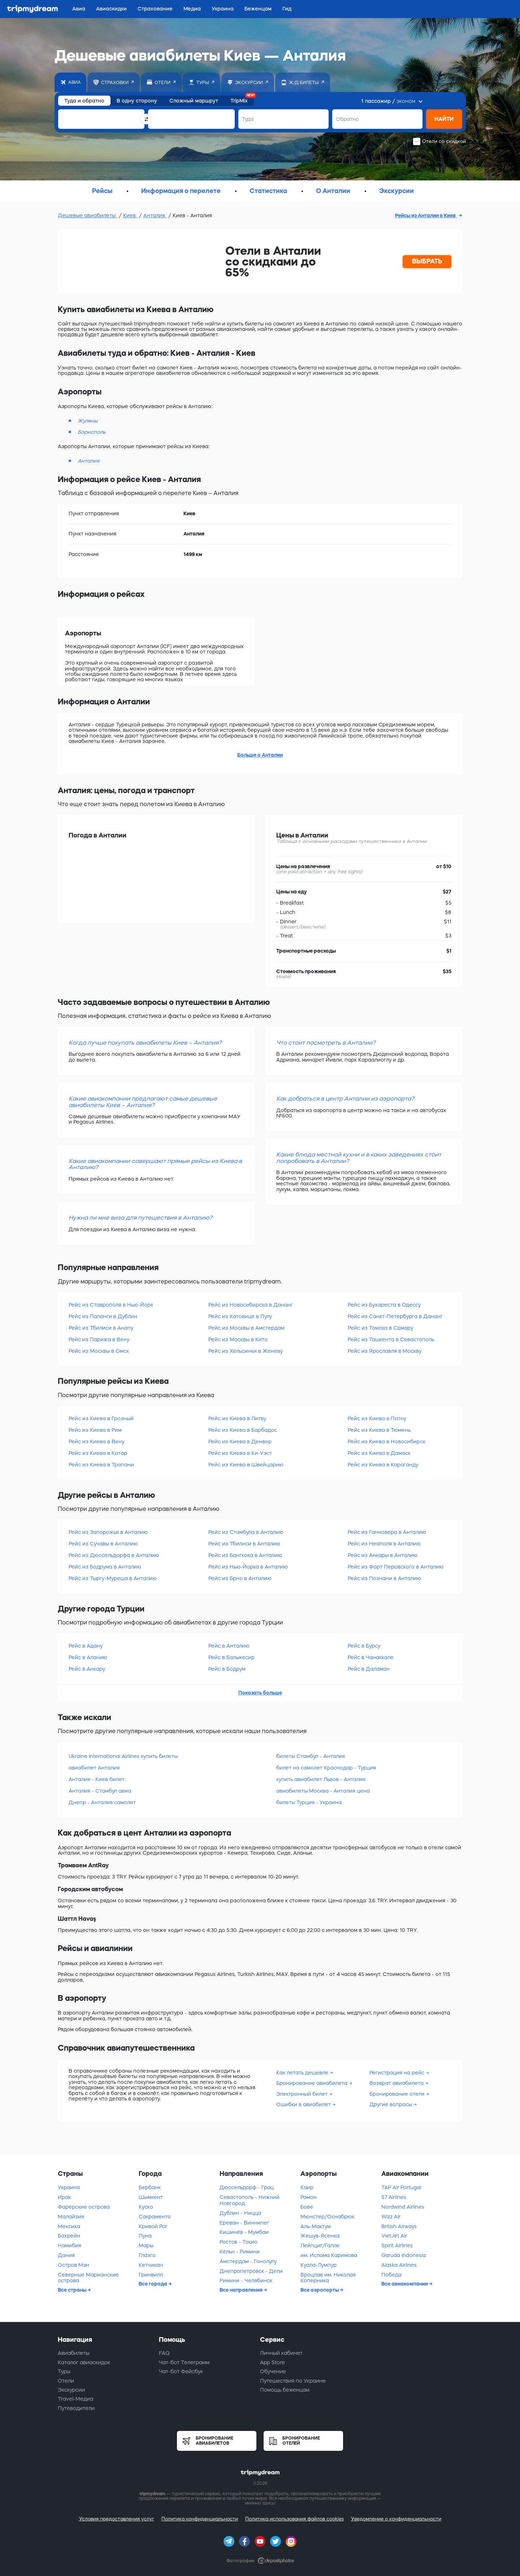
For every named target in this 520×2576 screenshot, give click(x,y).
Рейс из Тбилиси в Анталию (244, 1543)
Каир (306, 2187)
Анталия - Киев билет (97, 1779)
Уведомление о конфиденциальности (396, 2518)
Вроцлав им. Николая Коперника (328, 2277)
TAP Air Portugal (401, 2187)
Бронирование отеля (397, 2093)
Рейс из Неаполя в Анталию (384, 1543)
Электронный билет (302, 2093)
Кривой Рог (153, 2226)
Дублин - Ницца (240, 2213)
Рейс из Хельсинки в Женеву (245, 1350)
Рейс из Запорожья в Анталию (108, 1532)
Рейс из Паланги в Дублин (103, 1316)
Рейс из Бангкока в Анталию (245, 1555)
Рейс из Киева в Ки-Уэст (240, 1453)
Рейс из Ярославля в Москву (384, 1350)
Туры (64, 2371)
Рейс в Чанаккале (371, 1657)
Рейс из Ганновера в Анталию (387, 1532)
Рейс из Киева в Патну (377, 1418)
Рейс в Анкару (87, 1668)
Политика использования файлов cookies (294, 2518)
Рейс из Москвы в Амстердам (246, 1327)
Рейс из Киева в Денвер (240, 1441)
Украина (69, 2187)
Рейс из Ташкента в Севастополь (391, 1339)
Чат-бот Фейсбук (181, 2371)
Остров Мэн (73, 2264)
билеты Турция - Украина (309, 1802)
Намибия (69, 2245)
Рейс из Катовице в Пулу (240, 1316)
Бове (306, 2206)
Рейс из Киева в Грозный (101, 1418)
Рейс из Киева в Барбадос (242, 1430)
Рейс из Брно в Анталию (240, 1578)
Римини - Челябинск (246, 2280)
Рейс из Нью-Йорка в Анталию (248, 1566)
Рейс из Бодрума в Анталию (105, 1566)
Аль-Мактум (315, 2226)
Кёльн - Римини (240, 2251)
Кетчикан (151, 2264)
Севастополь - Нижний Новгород (250, 2200)
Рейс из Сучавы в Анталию (103, 1543)
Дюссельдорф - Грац (247, 2187)
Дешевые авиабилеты (87, 215)
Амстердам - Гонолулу (248, 2261)
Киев (130, 215)
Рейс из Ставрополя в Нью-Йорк (111, 1304)
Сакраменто (155, 2216)
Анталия (154, 215)
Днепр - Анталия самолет (102, 1802)
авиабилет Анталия (94, 1767)
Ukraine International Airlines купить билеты (123, 1756)
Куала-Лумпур (318, 2264)
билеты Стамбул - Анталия (310, 1756)
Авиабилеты (74, 2353)
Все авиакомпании (405, 2283)
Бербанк (150, 2187)
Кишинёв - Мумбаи (244, 2232)
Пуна (145, 2235)
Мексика (69, 2226)
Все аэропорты (320, 2289)
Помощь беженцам (284, 2389)
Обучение (273, 2371)
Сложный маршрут (193, 100)
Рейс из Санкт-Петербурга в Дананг (395, 1316)
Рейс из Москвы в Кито (238, 1339)
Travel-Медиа (75, 2398)
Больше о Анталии (260, 754)
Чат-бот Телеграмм (184, 2362)
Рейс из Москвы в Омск (99, 1350)
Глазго (147, 2255)
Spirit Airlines (397, 2245)
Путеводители (76, 2408)
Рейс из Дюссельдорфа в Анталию (114, 1555)
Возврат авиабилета (397, 2083)
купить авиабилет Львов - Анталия (320, 1779)
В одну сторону (137, 100)
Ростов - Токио (238, 2241)
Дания (66, 2255)
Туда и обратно (84, 100)
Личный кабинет (281, 2353)
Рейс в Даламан (369, 1668)
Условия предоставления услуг (116, 2518)
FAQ (164, 2353)
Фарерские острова (84, 2206)
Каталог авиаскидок (84, 2362)
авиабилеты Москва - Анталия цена (323, 1790)
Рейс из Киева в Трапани (101, 1464)
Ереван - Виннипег (244, 2222)
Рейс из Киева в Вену (96, 1441)
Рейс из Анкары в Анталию (382, 1555)
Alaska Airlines (399, 2264)
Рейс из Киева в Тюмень (379, 1430)
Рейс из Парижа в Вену (99, 1339)
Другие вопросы (391, 2104)
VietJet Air (394, 2235)
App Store (272, 2362)
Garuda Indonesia (403, 2255)
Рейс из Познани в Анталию (384, 1578)
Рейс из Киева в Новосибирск (386, 1441)
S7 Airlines (393, 2197)
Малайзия (71, 2216)
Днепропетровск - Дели (251, 2271)
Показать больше (260, 1692)
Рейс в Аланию (88, 1657)
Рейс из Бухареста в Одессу (384, 1304)
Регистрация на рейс (397, 2072)
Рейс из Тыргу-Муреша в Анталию (113, 1578)
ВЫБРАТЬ (427, 261)
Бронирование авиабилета (312, 2083)
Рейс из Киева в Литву (237, 1418)
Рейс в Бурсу (364, 1645)
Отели (66, 2380)
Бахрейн (69, 2235)
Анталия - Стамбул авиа (100, 1790)
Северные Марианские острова (88, 2277)
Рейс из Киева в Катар (98, 1453)
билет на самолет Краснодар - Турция (326, 1767)
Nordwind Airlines (402, 2206)
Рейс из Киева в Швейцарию (245, 1464)
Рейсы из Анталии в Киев (426, 215)
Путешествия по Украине (293, 2380)
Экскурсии (71, 2389)
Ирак (64, 2197)
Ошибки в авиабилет (304, 2104)
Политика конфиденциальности (199, 2518)
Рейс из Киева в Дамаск (379, 1453)
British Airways (399, 2226)
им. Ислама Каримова (328, 2255)
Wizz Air (390, 2216)
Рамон (308, 2197)
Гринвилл (151, 2274)
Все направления (242, 2289)
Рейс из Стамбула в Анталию (245, 1532)
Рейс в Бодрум (227, 1668)
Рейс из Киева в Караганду (383, 1464)
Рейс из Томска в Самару (380, 1327)
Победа (391, 2274)
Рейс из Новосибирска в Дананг (250, 1304)
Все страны (72, 2289)
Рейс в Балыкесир (231, 1657)
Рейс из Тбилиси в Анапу (101, 1327)
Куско (146, 2206)
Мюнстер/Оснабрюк (327, 2216)
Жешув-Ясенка (319, 2235)
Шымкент (151, 2197)
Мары (146, 2245)
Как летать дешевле (303, 2072)
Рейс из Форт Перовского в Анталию (395, 1566)
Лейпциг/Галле (319, 2245)
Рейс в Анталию (229, 1645)
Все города (153, 2283)
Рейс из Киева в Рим (95, 1430)
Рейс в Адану (86, 1645)
